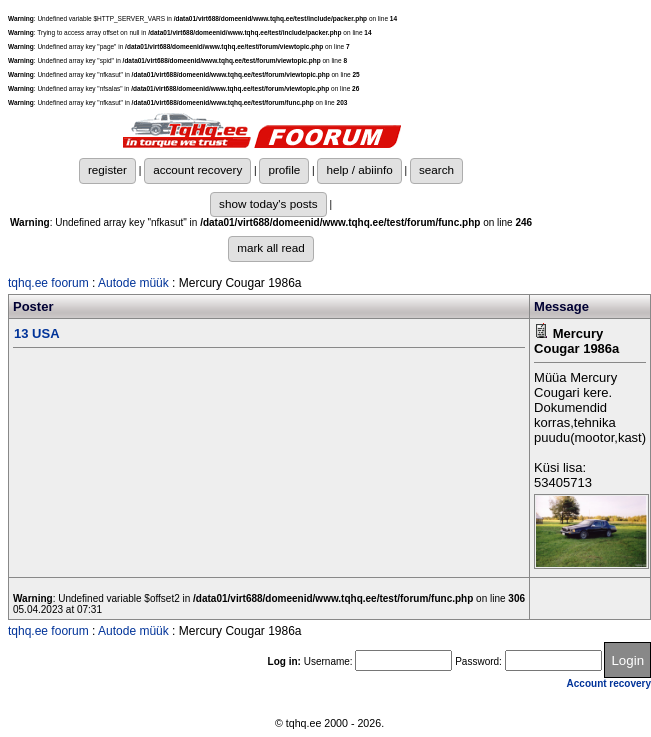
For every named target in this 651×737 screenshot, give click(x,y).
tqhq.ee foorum (48, 283)
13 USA (37, 333)
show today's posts (268, 203)
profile (284, 169)
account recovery (197, 169)
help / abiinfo (359, 169)
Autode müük (133, 283)
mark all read (271, 247)
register (107, 169)
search (436, 169)
